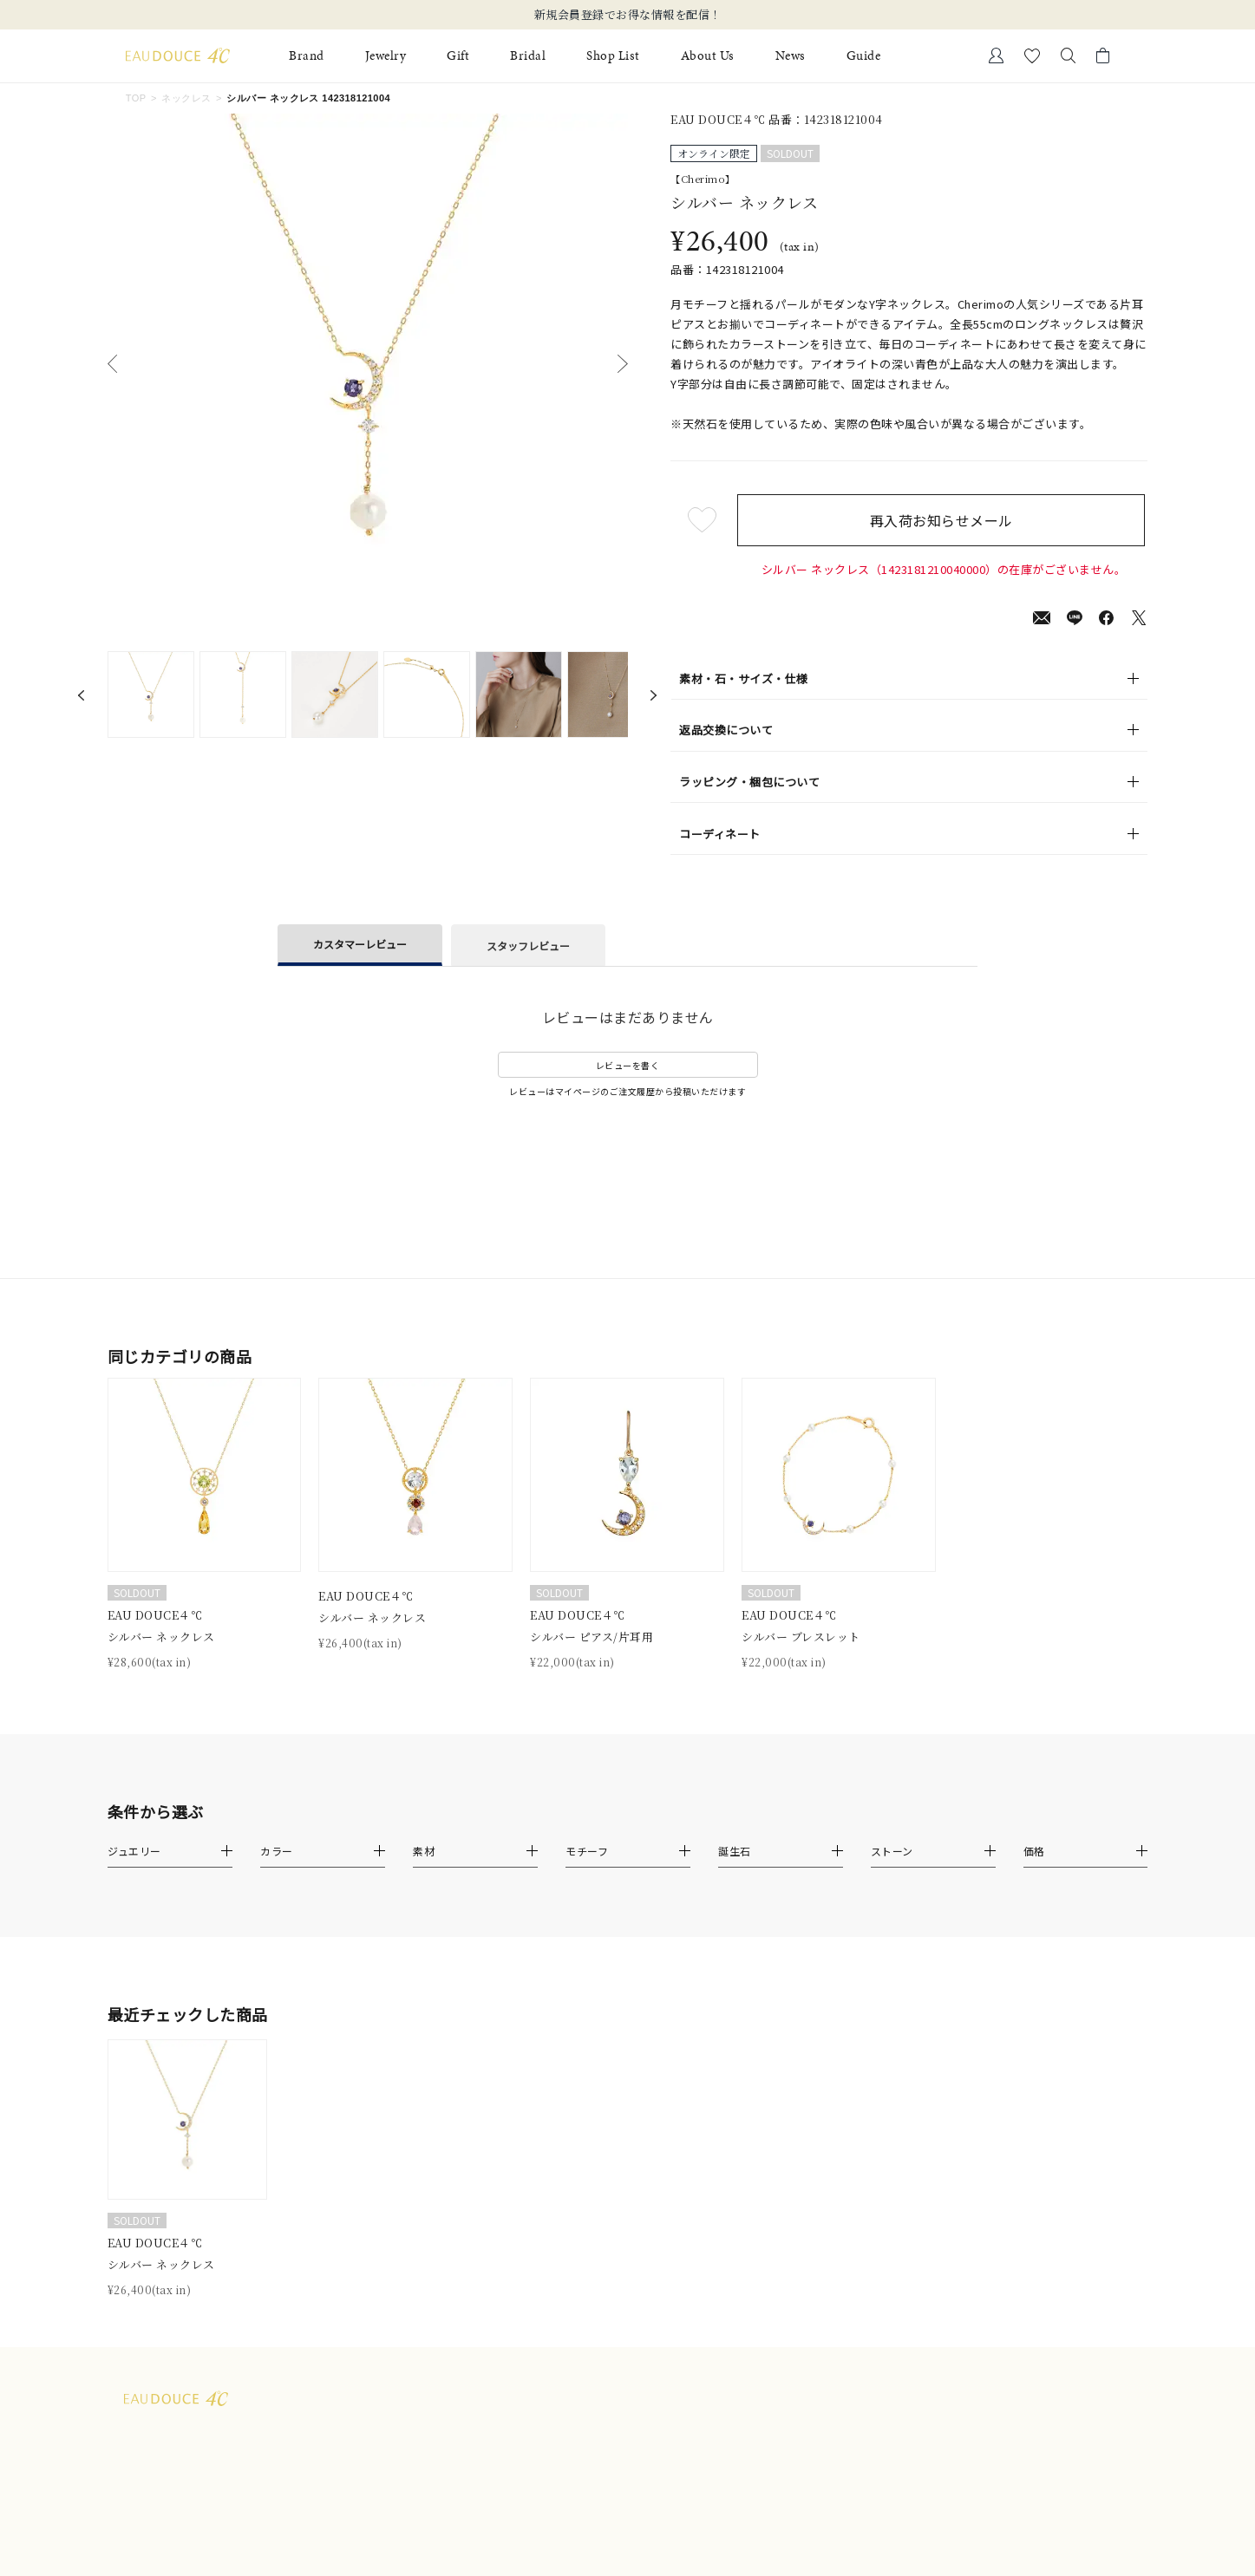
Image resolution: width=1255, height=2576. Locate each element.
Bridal (528, 56)
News (790, 56)
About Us (708, 56)
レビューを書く (628, 1065)
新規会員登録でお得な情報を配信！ (628, 15)
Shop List (613, 56)
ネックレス (186, 98)
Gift (458, 56)
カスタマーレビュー (360, 943)
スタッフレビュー (528, 945)
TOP (136, 98)
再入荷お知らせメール (944, 520)
